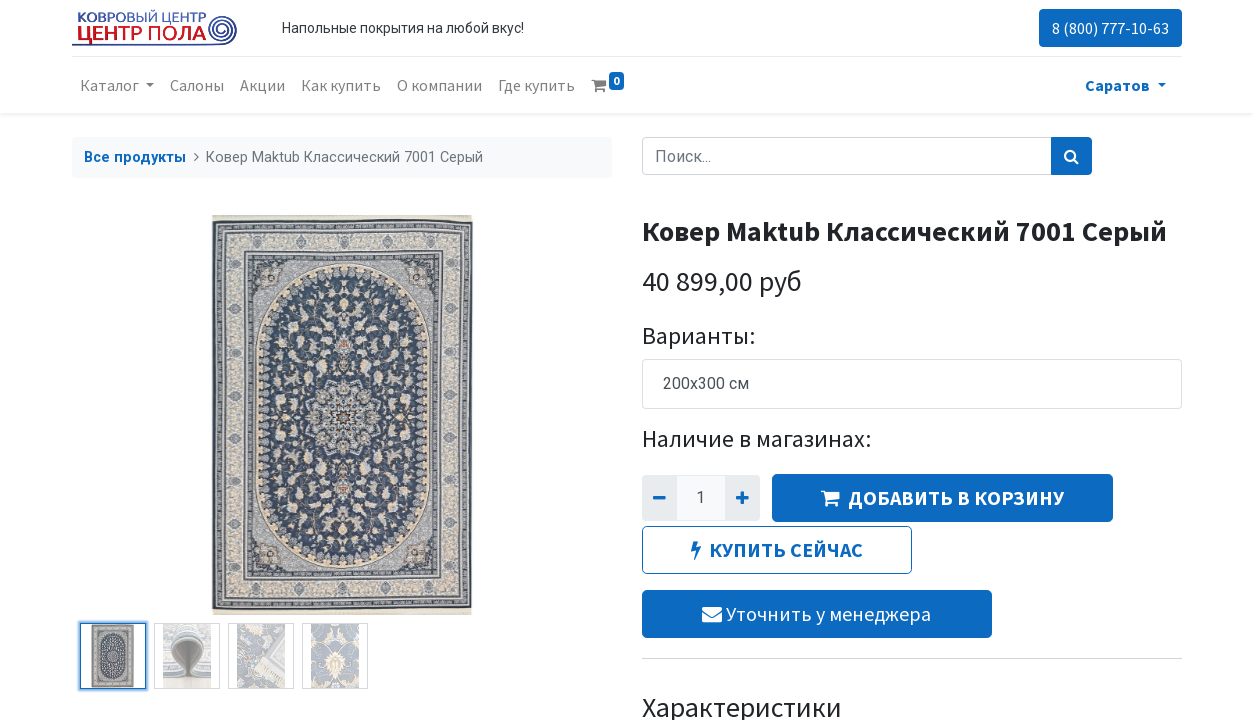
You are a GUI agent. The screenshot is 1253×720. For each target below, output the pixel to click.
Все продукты (135, 157)
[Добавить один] (742, 498)
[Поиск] (1071, 156)
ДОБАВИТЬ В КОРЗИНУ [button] (942, 497)
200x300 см (706, 383)
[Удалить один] (659, 498)
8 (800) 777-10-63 (1110, 28)
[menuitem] (197, 85)
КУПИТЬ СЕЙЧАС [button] (777, 549)
